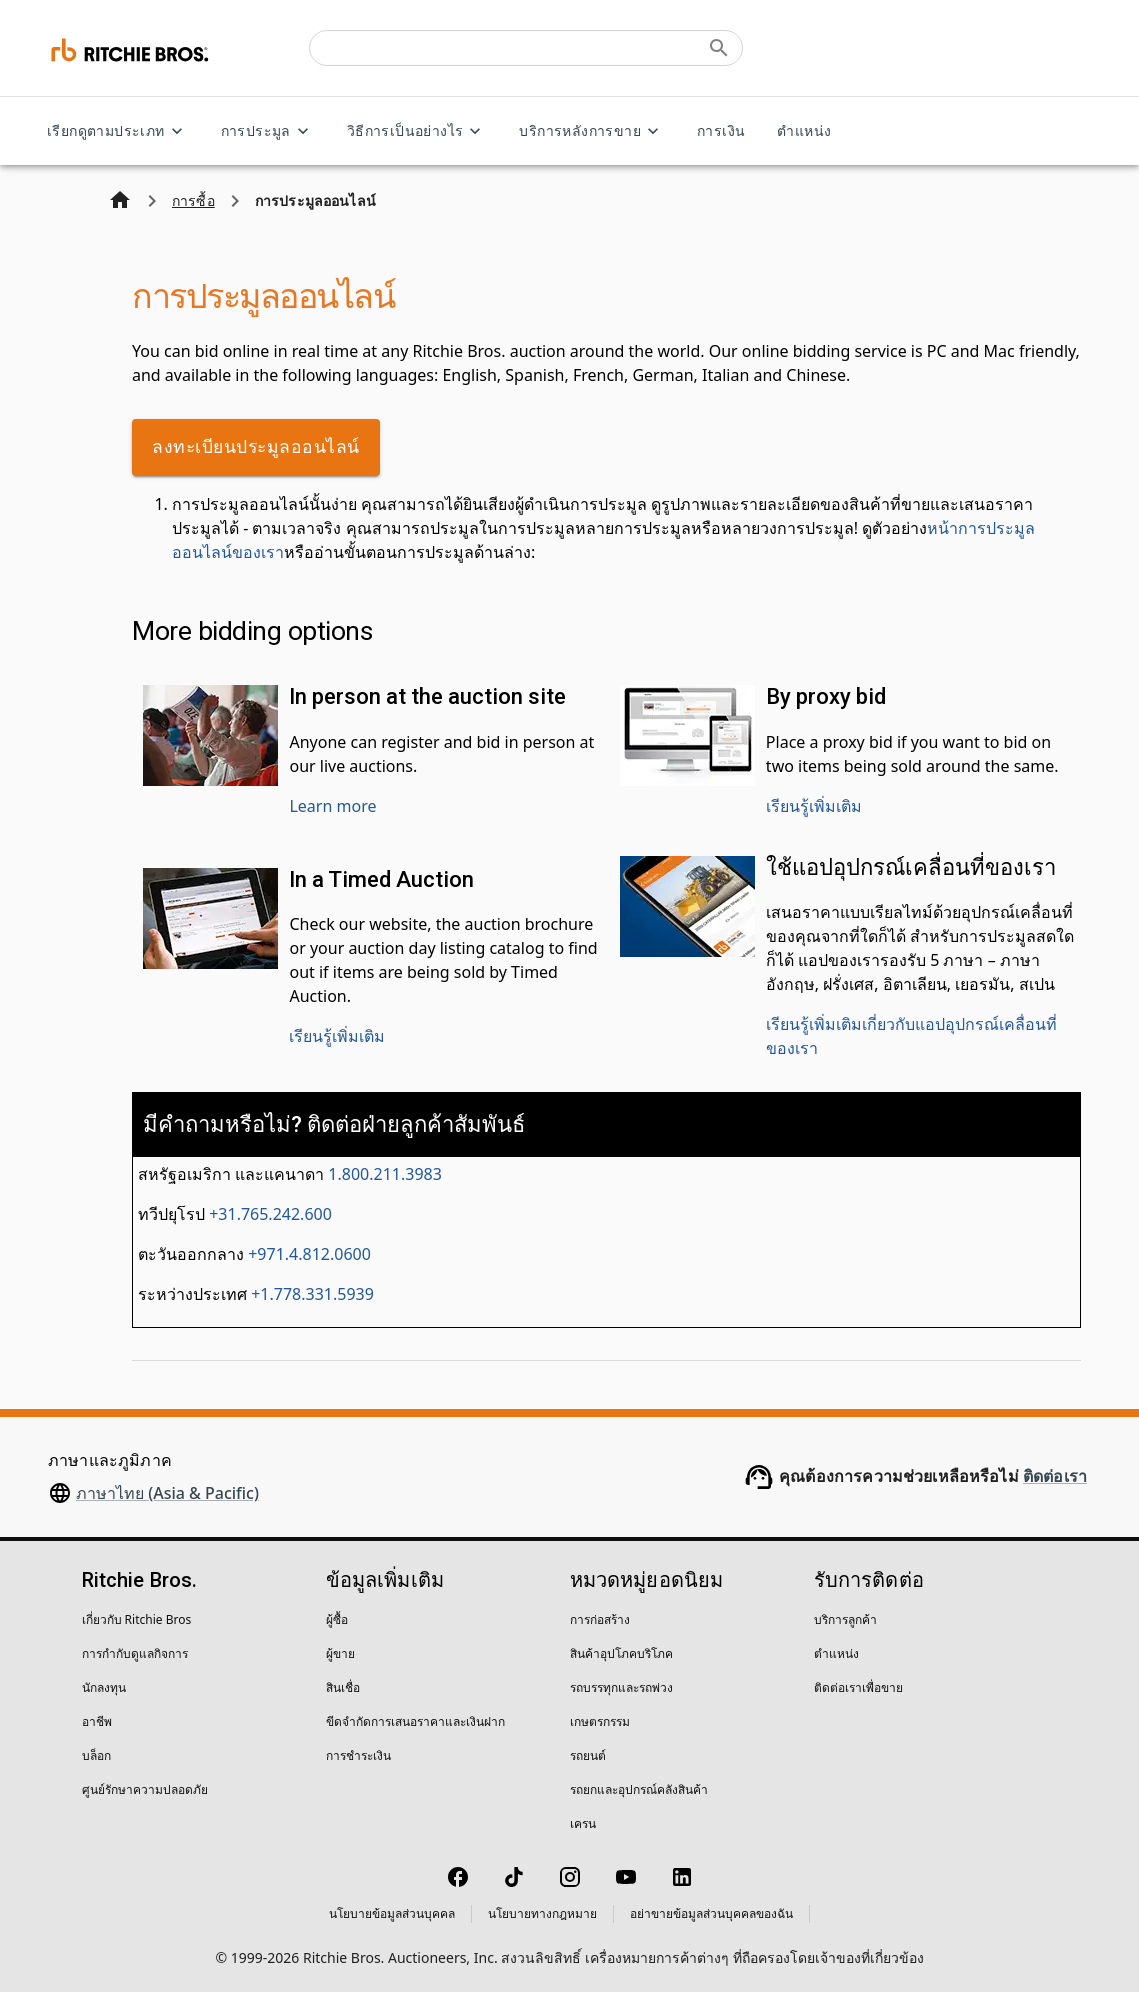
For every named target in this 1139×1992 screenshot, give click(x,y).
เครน (583, 1823)
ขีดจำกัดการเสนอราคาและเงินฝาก (415, 1721)
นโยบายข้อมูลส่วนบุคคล (392, 1913)
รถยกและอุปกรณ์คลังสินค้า (639, 1789)
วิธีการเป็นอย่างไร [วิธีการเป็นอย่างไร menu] (417, 131)
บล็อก (96, 1755)
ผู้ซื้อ (337, 1619)
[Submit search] (719, 48)
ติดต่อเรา (1055, 1476)
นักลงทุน (104, 1687)
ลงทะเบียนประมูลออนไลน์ (256, 447)
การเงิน (721, 131)
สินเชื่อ (343, 1687)
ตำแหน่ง (804, 131)
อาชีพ (97, 1721)
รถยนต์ (588, 1755)
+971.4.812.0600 (309, 1254)
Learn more (332, 806)
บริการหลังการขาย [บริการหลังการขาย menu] (592, 131)
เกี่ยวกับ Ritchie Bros (137, 1619)
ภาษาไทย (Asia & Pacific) (167, 1493)
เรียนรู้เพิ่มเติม (814, 806)
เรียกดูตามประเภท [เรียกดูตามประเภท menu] (118, 131)
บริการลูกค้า (845, 1619)
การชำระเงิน (358, 1755)
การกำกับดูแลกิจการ (135, 1653)
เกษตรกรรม (600, 1721)
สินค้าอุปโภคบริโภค (621, 1653)
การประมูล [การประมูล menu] (268, 131)
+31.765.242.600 (270, 1214)
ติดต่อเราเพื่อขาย (858, 1687)
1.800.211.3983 (385, 1174)
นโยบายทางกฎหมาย (542, 1913)
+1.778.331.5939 (312, 1294)
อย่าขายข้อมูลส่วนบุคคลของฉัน (711, 1913)
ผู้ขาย (340, 1653)
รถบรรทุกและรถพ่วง (621, 1687)
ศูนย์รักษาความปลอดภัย (145, 1789)
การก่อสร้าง (600, 1619)
